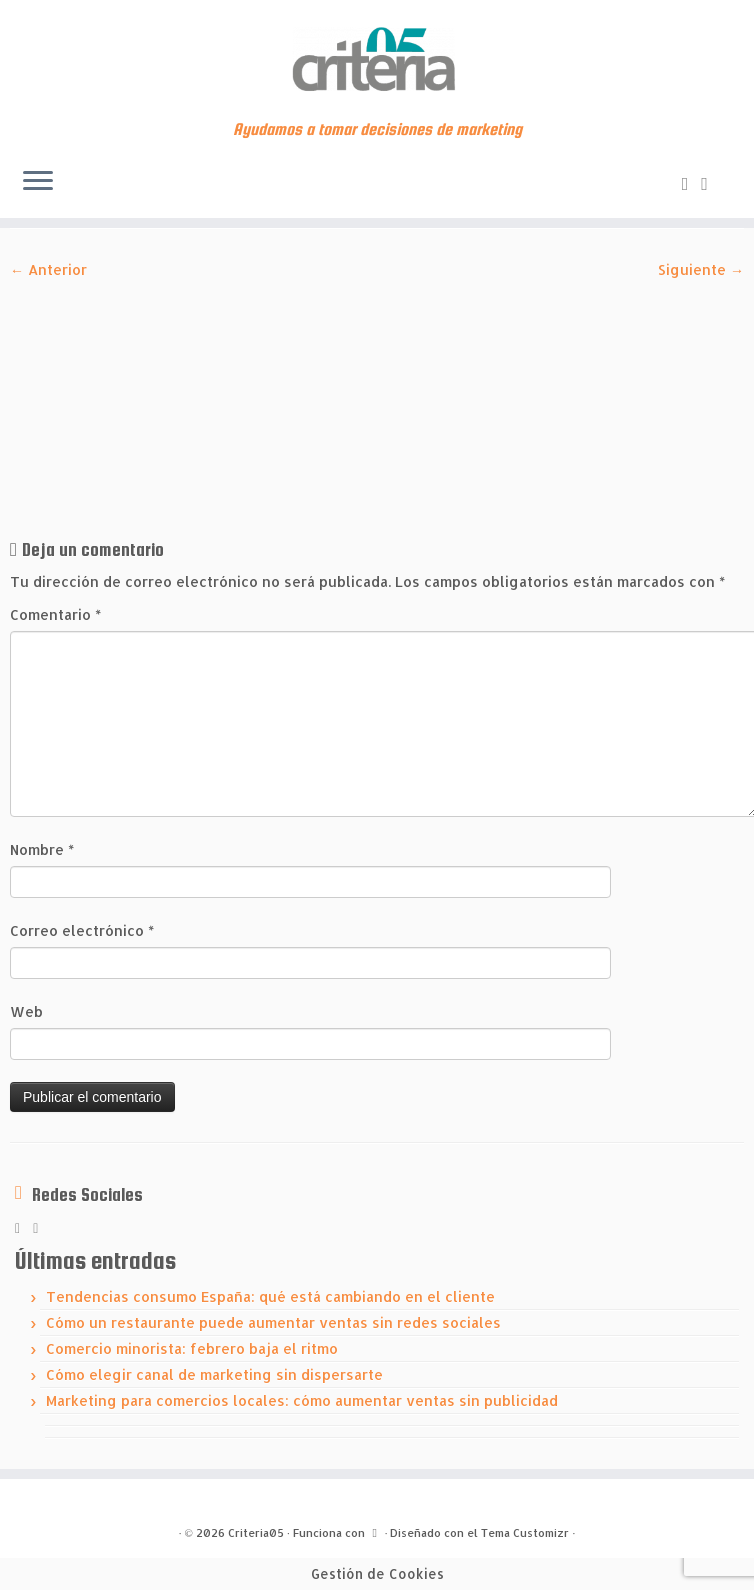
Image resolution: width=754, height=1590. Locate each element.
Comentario (55, 614)
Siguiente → (701, 269)
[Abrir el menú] (38, 182)
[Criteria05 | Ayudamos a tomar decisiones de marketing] (377, 60)
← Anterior (48, 269)
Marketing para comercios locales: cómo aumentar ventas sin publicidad (302, 1400)
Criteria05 (256, 1533)
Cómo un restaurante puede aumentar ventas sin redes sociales (273, 1322)
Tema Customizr (525, 1533)
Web (26, 1011)
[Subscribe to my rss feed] (692, 182)
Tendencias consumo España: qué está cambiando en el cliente (270, 1296)
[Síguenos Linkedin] (711, 182)
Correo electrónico (82, 930)
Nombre (42, 849)
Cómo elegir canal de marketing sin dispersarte (214, 1374)
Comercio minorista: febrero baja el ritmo (192, 1348)
